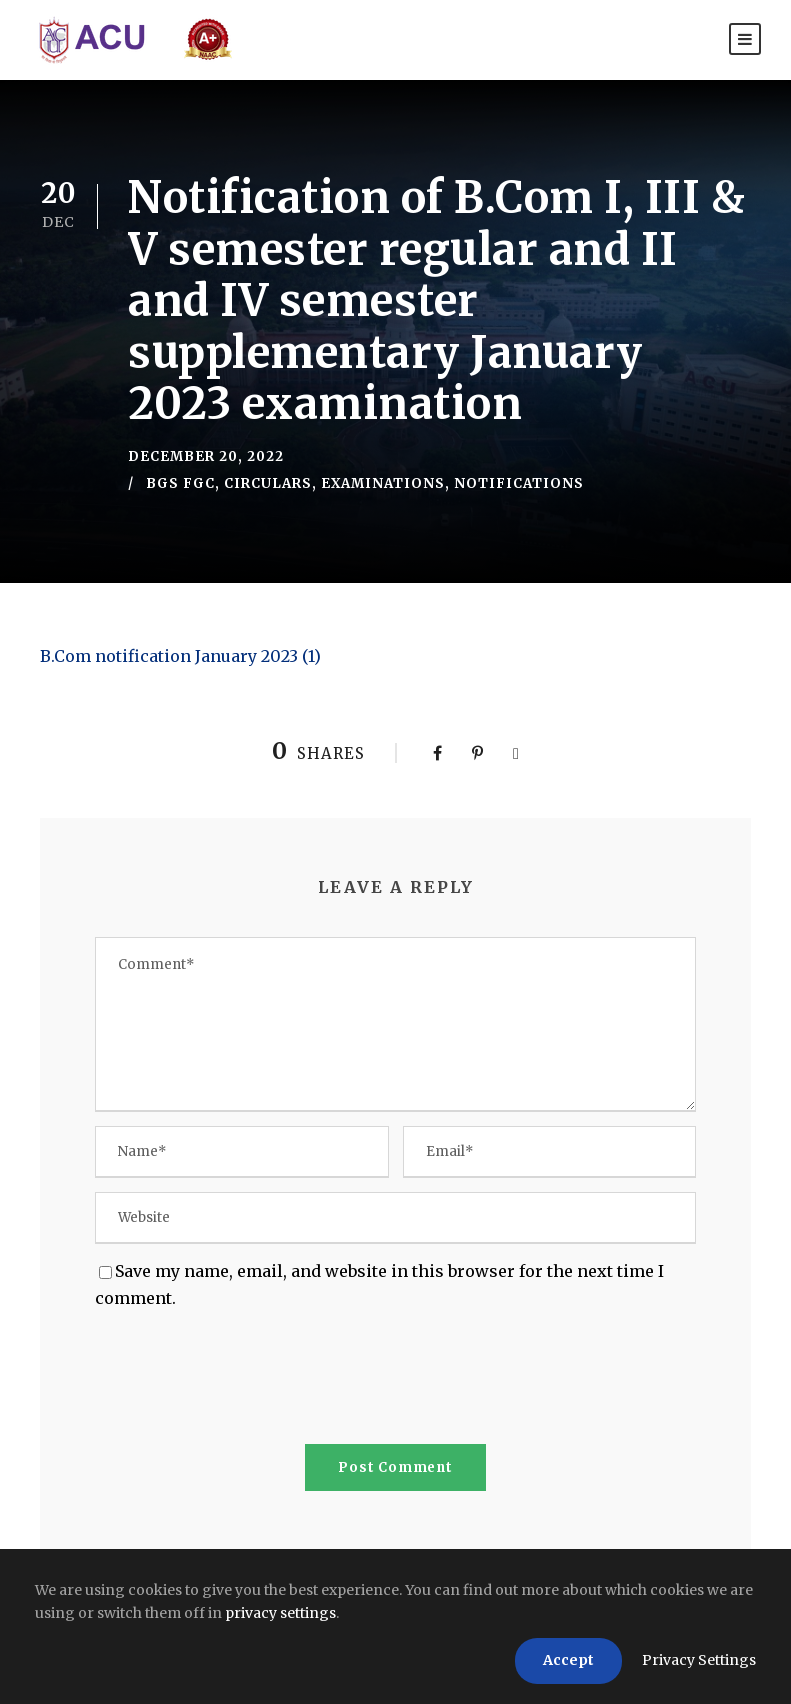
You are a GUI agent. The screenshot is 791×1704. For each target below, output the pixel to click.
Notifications (519, 483)
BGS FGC (180, 483)
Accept (568, 1660)
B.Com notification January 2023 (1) (180, 656)
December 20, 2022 (206, 456)
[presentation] (247, 1381)
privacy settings (280, 1613)
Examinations (383, 483)
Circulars (268, 483)
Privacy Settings (699, 1660)
